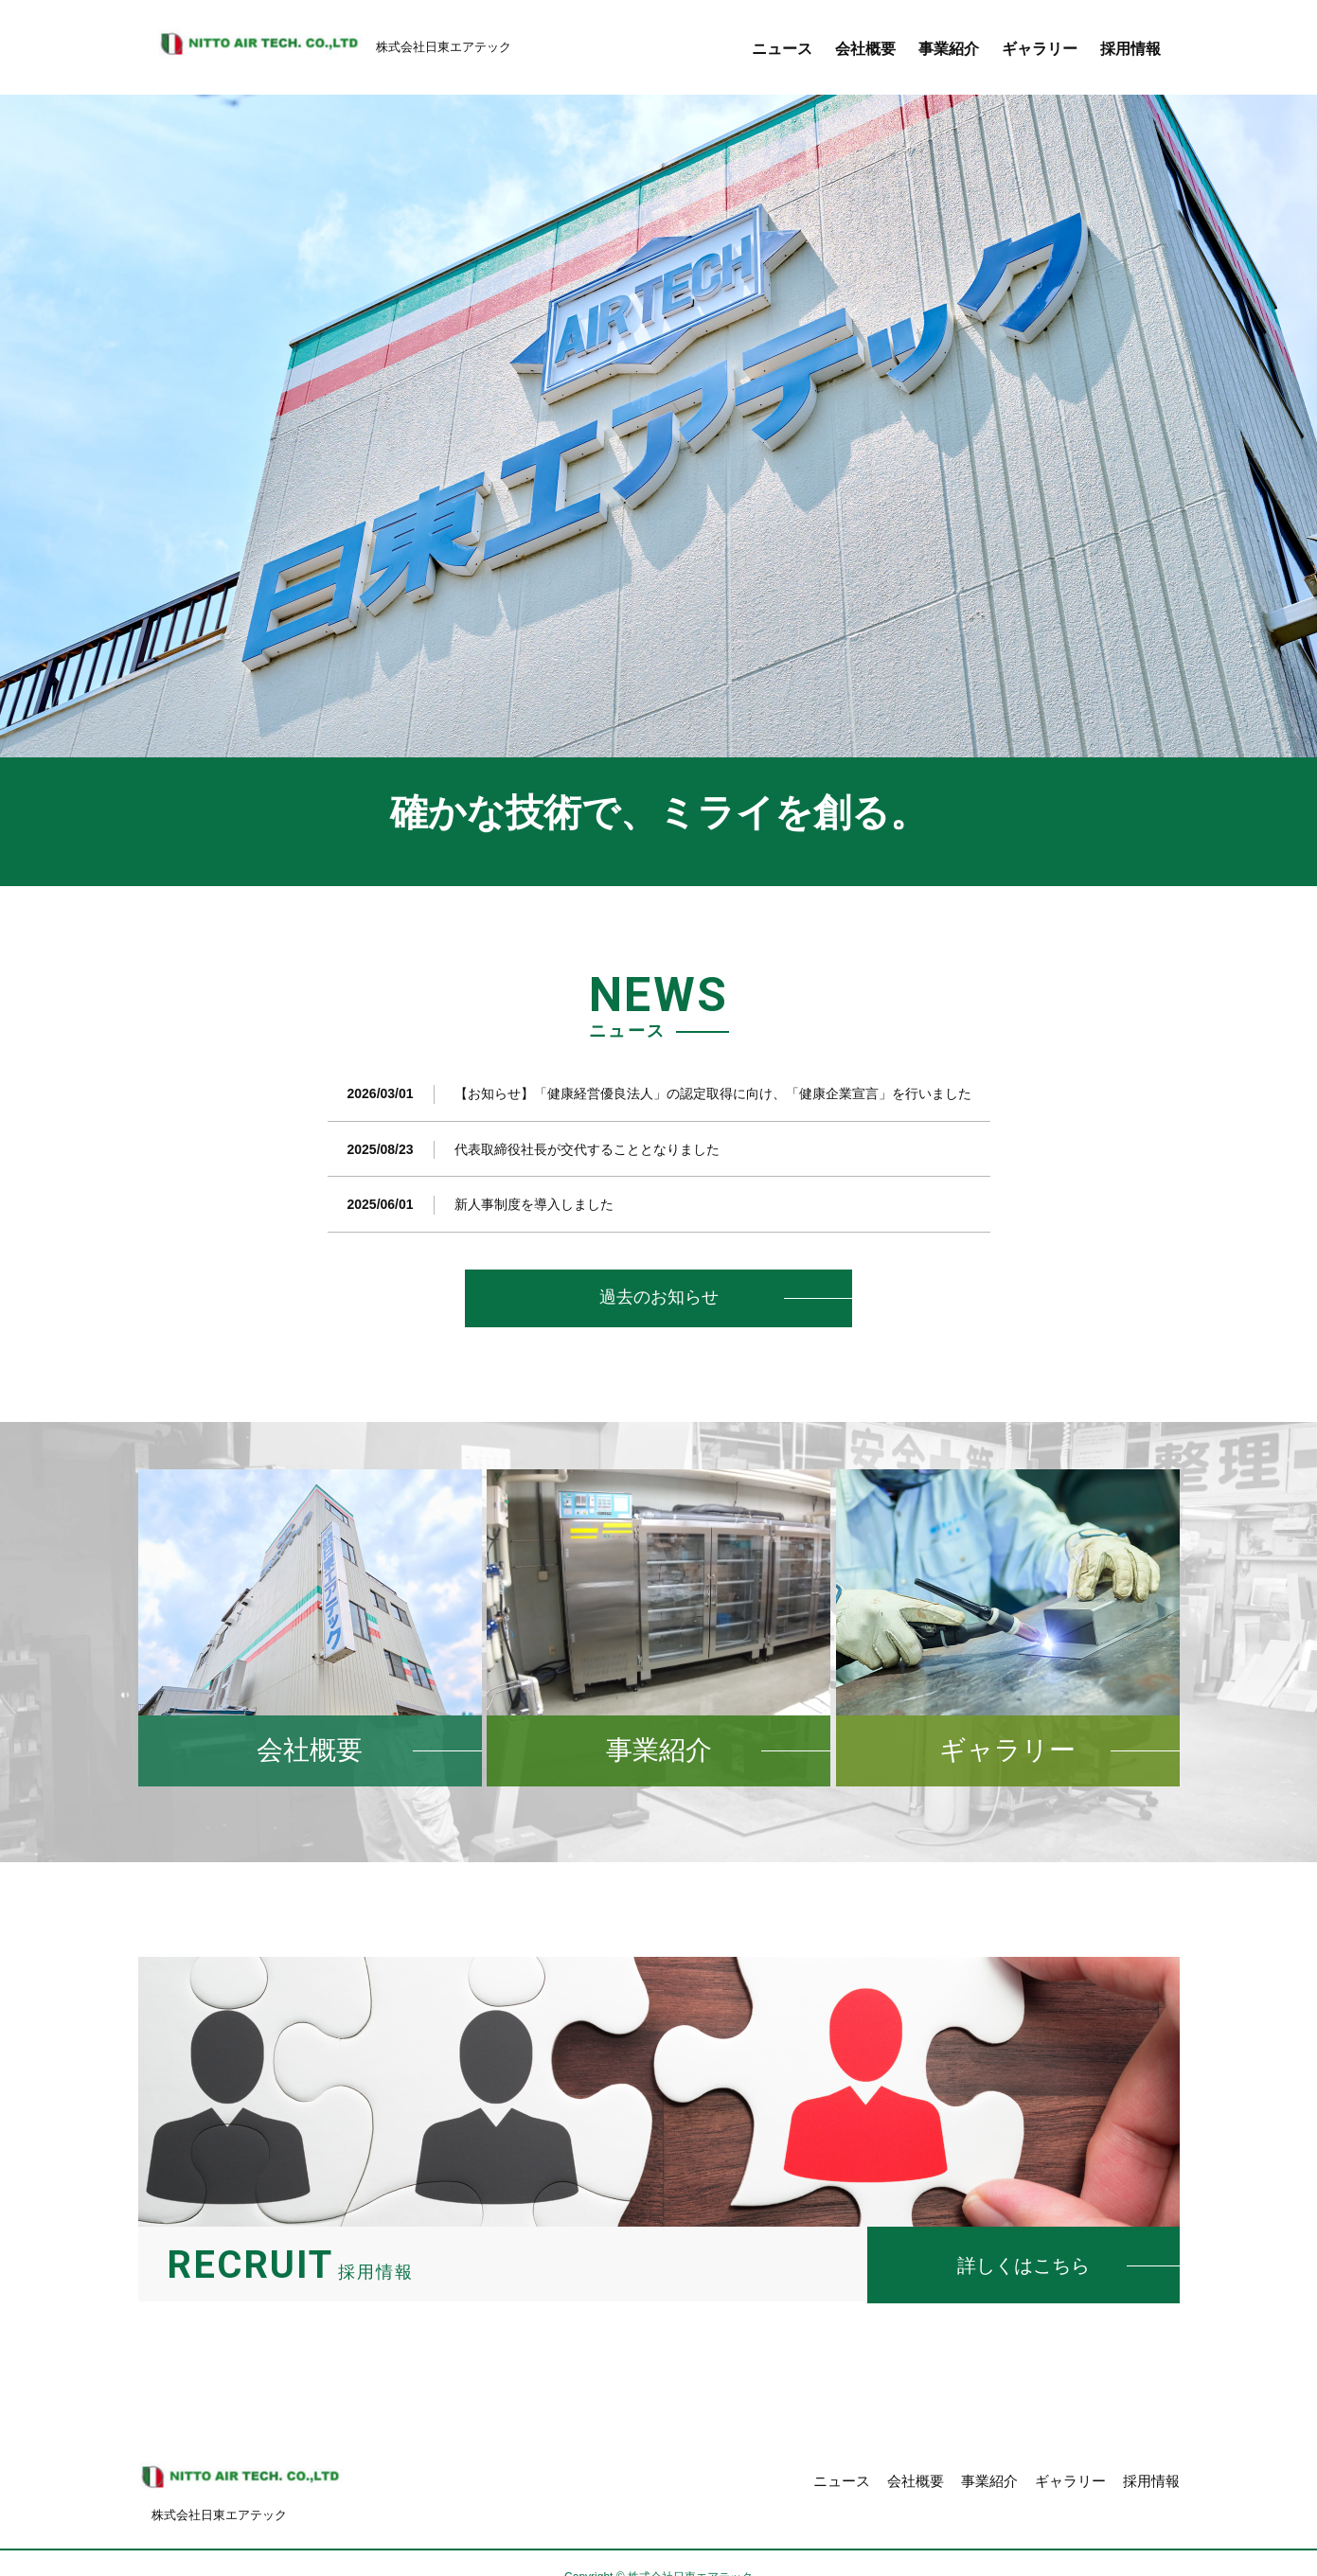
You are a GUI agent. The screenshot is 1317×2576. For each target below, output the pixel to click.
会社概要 (865, 49)
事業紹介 (948, 49)
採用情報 (1130, 49)
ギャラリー (1039, 49)
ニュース (782, 49)
